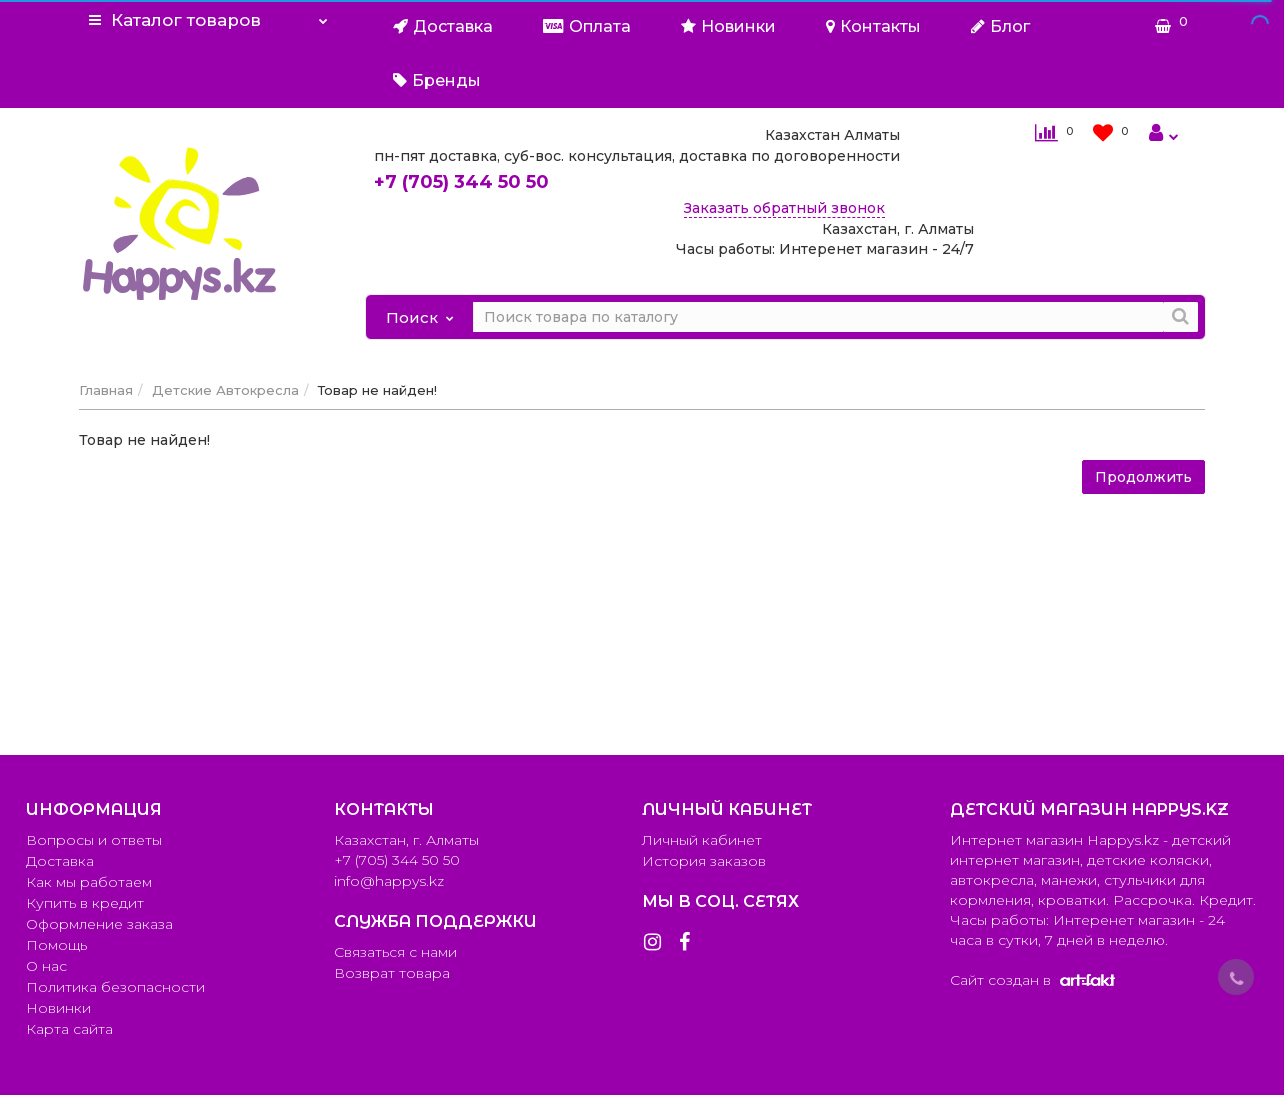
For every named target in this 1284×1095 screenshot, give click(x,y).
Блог (1000, 26)
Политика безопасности (115, 987)
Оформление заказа (99, 924)
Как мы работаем (89, 882)
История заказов (704, 861)
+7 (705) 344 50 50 (397, 860)
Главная (106, 390)
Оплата (587, 26)
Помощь (56, 945)
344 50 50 (461, 182)
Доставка (443, 26)
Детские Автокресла (225, 390)
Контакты (873, 26)
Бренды (437, 80)
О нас (46, 966)
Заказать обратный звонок (784, 208)
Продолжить (1143, 477)
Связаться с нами (395, 952)
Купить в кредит (85, 903)
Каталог (208, 15)
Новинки (728, 26)
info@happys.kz (389, 881)
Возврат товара (392, 973)
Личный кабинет (702, 840)
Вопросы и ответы (94, 840)
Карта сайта (69, 1029)
